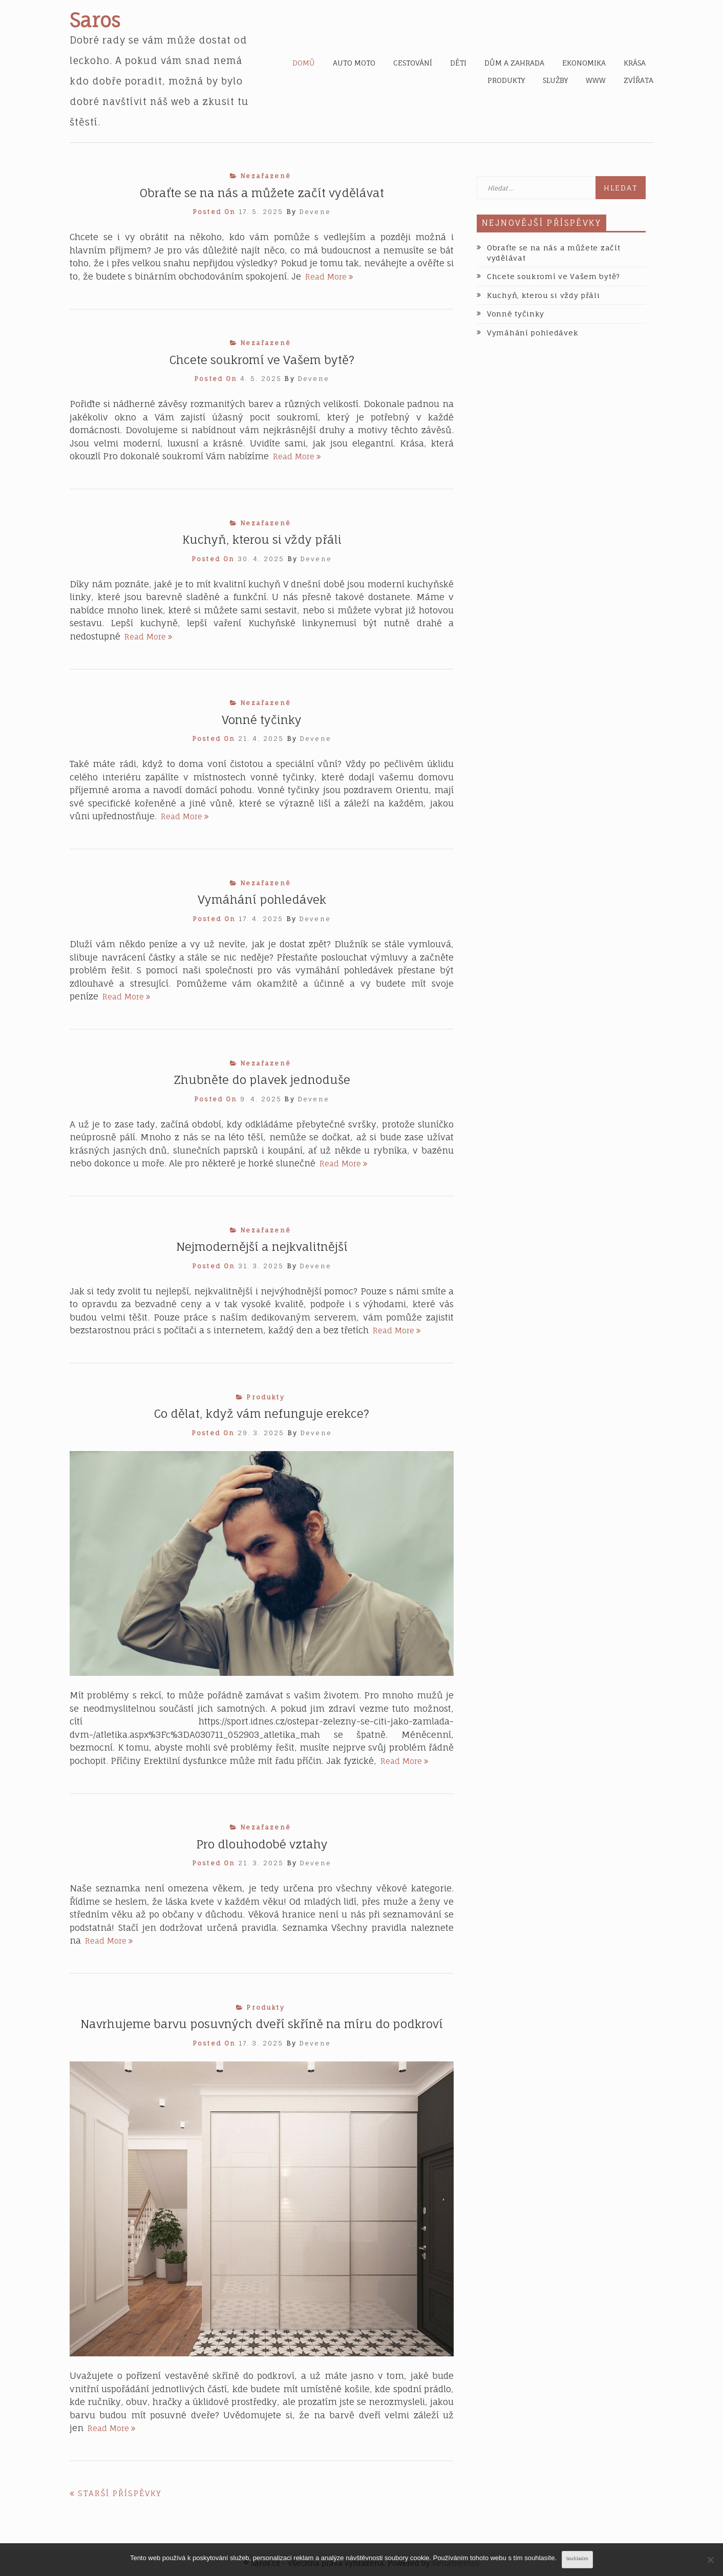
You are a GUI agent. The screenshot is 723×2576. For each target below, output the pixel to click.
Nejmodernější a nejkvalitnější (262, 1246)
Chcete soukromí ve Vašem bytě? (261, 360)
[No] (710, 2559)
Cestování (412, 63)
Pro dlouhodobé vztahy (262, 1844)
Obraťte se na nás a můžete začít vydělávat (262, 193)
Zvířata (638, 80)
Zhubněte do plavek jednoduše (262, 1080)
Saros (95, 20)
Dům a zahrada (514, 63)
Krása (635, 63)
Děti (458, 63)
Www (596, 80)
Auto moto (354, 63)
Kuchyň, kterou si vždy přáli (262, 539)
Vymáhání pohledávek (262, 899)
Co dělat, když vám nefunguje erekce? (261, 1413)
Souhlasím (577, 2559)
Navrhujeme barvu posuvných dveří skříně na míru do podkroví (261, 2024)
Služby (555, 80)
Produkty (506, 80)
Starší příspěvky (120, 2493)
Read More (329, 277)
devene (315, 212)
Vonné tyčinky (262, 720)
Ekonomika (584, 63)
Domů (303, 63)
